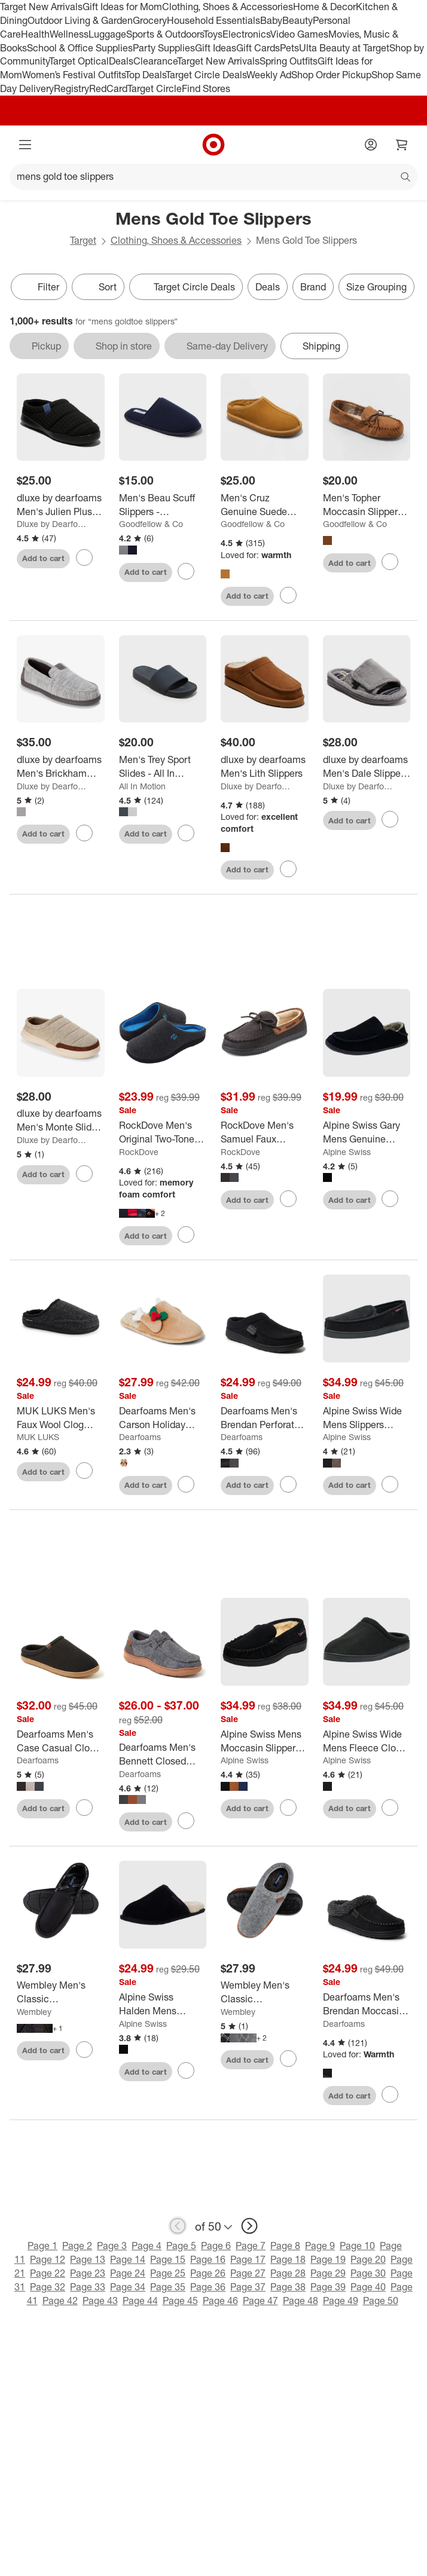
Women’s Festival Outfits (73, 75)
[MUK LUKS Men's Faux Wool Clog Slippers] (61, 1420)
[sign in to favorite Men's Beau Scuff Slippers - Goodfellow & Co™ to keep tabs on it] (186, 571)
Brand (313, 287)
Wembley (34, 2014)
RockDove (138, 1153)
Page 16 (207, 2262)
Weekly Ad (268, 75)
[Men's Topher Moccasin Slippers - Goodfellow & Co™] (367, 505)
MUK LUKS (38, 1439)
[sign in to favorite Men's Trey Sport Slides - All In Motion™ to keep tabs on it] (186, 833)
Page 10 (357, 2248)
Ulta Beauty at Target (344, 48)
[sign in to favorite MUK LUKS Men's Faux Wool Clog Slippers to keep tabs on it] (84, 1473)
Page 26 (207, 2275)
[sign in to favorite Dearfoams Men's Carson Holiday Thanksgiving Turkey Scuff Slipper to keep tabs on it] (186, 1486)
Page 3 (112, 2248)
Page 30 (368, 2275)
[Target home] (213, 145)
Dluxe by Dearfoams (53, 524)
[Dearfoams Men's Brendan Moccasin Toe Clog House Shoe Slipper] (367, 2006)
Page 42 (60, 2302)
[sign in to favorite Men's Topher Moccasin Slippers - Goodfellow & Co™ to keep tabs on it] (390, 561)
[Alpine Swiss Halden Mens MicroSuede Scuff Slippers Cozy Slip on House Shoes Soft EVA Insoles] (163, 2006)
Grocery (150, 20)
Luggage (107, 34)
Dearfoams (140, 1439)
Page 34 (127, 2289)
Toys (212, 34)
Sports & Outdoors (164, 34)
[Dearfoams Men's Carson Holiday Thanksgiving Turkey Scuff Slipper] (163, 1420)
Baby (271, 20)
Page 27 (248, 2275)
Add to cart (43, 558)
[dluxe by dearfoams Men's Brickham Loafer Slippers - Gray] (61, 766)
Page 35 (167, 2289)
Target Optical (79, 61)
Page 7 (251, 2248)
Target (83, 240)
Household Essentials (213, 20)
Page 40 (368, 2289)
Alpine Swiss (347, 1153)
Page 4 (146, 2248)
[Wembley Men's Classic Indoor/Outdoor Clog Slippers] (265, 1994)
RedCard (108, 88)
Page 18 (288, 2262)
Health (35, 34)
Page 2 (77, 2248)
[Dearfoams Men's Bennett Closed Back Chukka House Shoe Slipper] (163, 1757)
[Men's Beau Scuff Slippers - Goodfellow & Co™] (163, 505)
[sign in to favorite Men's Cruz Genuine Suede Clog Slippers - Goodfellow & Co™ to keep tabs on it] (288, 595)
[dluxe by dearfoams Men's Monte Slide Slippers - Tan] (61, 1123)
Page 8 (285, 2248)
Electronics (246, 34)
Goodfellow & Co (151, 524)
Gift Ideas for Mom (122, 7)
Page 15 (167, 2262)
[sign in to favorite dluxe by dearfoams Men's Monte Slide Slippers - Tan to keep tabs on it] (84, 1175)
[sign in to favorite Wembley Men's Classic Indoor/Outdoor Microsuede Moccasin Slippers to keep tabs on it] (84, 2051)
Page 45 (180, 2302)
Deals (121, 61)
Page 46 (220, 2302)
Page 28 (288, 2275)
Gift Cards (258, 48)
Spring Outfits (289, 61)
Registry (71, 88)
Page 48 (300, 2302)
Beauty (297, 20)
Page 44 (140, 2302)
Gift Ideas (215, 48)
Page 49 (340, 2302)
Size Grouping (376, 287)
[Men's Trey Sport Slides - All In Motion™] (163, 766)
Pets (289, 48)
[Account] (371, 144)
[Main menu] (25, 144)
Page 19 (328, 2262)
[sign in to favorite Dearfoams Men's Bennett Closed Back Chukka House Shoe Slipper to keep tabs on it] (186, 1823)
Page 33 (87, 2289)
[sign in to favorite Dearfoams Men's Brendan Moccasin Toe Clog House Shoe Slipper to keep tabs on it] (390, 2096)
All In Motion (142, 786)
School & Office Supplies (80, 48)
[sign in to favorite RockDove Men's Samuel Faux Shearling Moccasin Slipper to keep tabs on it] (288, 1201)
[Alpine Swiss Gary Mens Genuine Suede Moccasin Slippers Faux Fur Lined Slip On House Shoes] (367, 1134)
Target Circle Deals (206, 75)
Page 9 (320, 2248)
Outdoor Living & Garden (80, 20)
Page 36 (207, 2289)
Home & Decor (324, 7)
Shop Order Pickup (331, 75)
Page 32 (47, 2289)
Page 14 (127, 2262)
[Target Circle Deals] (186, 287)
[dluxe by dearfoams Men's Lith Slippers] (265, 766)
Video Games (299, 34)
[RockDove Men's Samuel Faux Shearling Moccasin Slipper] (265, 1134)
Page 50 (380, 2302)
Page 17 (248, 2262)
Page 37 (248, 2289)
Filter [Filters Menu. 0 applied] (39, 287)
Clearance (155, 61)
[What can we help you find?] (213, 177)
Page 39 (328, 2289)
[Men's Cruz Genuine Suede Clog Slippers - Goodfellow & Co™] (265, 505)
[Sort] (98, 287)
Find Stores (206, 88)
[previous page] (177, 2228)
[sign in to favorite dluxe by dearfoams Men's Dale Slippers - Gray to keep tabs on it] (390, 819)
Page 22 (47, 2275)
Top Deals (145, 75)
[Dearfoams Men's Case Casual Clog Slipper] (61, 1743)
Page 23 (87, 2275)
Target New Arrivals (41, 7)
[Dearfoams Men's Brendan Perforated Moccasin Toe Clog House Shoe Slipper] (265, 1420)
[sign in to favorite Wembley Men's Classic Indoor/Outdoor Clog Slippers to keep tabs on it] (288, 2061)
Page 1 (42, 2248)
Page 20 (368, 2262)
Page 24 (127, 2275)
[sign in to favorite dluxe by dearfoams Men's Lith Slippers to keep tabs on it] (288, 868)
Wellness (69, 34)
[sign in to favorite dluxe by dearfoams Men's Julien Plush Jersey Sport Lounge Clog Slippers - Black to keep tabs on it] (84, 557)
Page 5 (181, 2248)
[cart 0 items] (402, 144)
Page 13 (87, 2262)
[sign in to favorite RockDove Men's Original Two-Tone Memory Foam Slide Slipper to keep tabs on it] (186, 1237)
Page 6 (216, 2248)
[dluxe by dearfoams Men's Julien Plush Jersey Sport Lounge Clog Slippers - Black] (61, 505)
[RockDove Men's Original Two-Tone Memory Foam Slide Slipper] (163, 1134)
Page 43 (100, 2302)
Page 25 (167, 2275)
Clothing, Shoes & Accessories (227, 7)
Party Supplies (164, 48)
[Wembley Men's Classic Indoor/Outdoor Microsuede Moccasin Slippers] (61, 1994)
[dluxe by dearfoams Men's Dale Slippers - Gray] (367, 766)
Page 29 (328, 2275)
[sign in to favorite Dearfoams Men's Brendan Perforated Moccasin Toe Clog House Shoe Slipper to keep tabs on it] (288, 1486)
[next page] (249, 2228)
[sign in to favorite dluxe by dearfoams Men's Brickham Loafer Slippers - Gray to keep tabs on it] (84, 833)
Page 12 (47, 2262)
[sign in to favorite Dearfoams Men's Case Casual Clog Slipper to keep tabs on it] (84, 1809)
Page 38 (288, 2289)
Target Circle (154, 88)
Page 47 (260, 2302)
